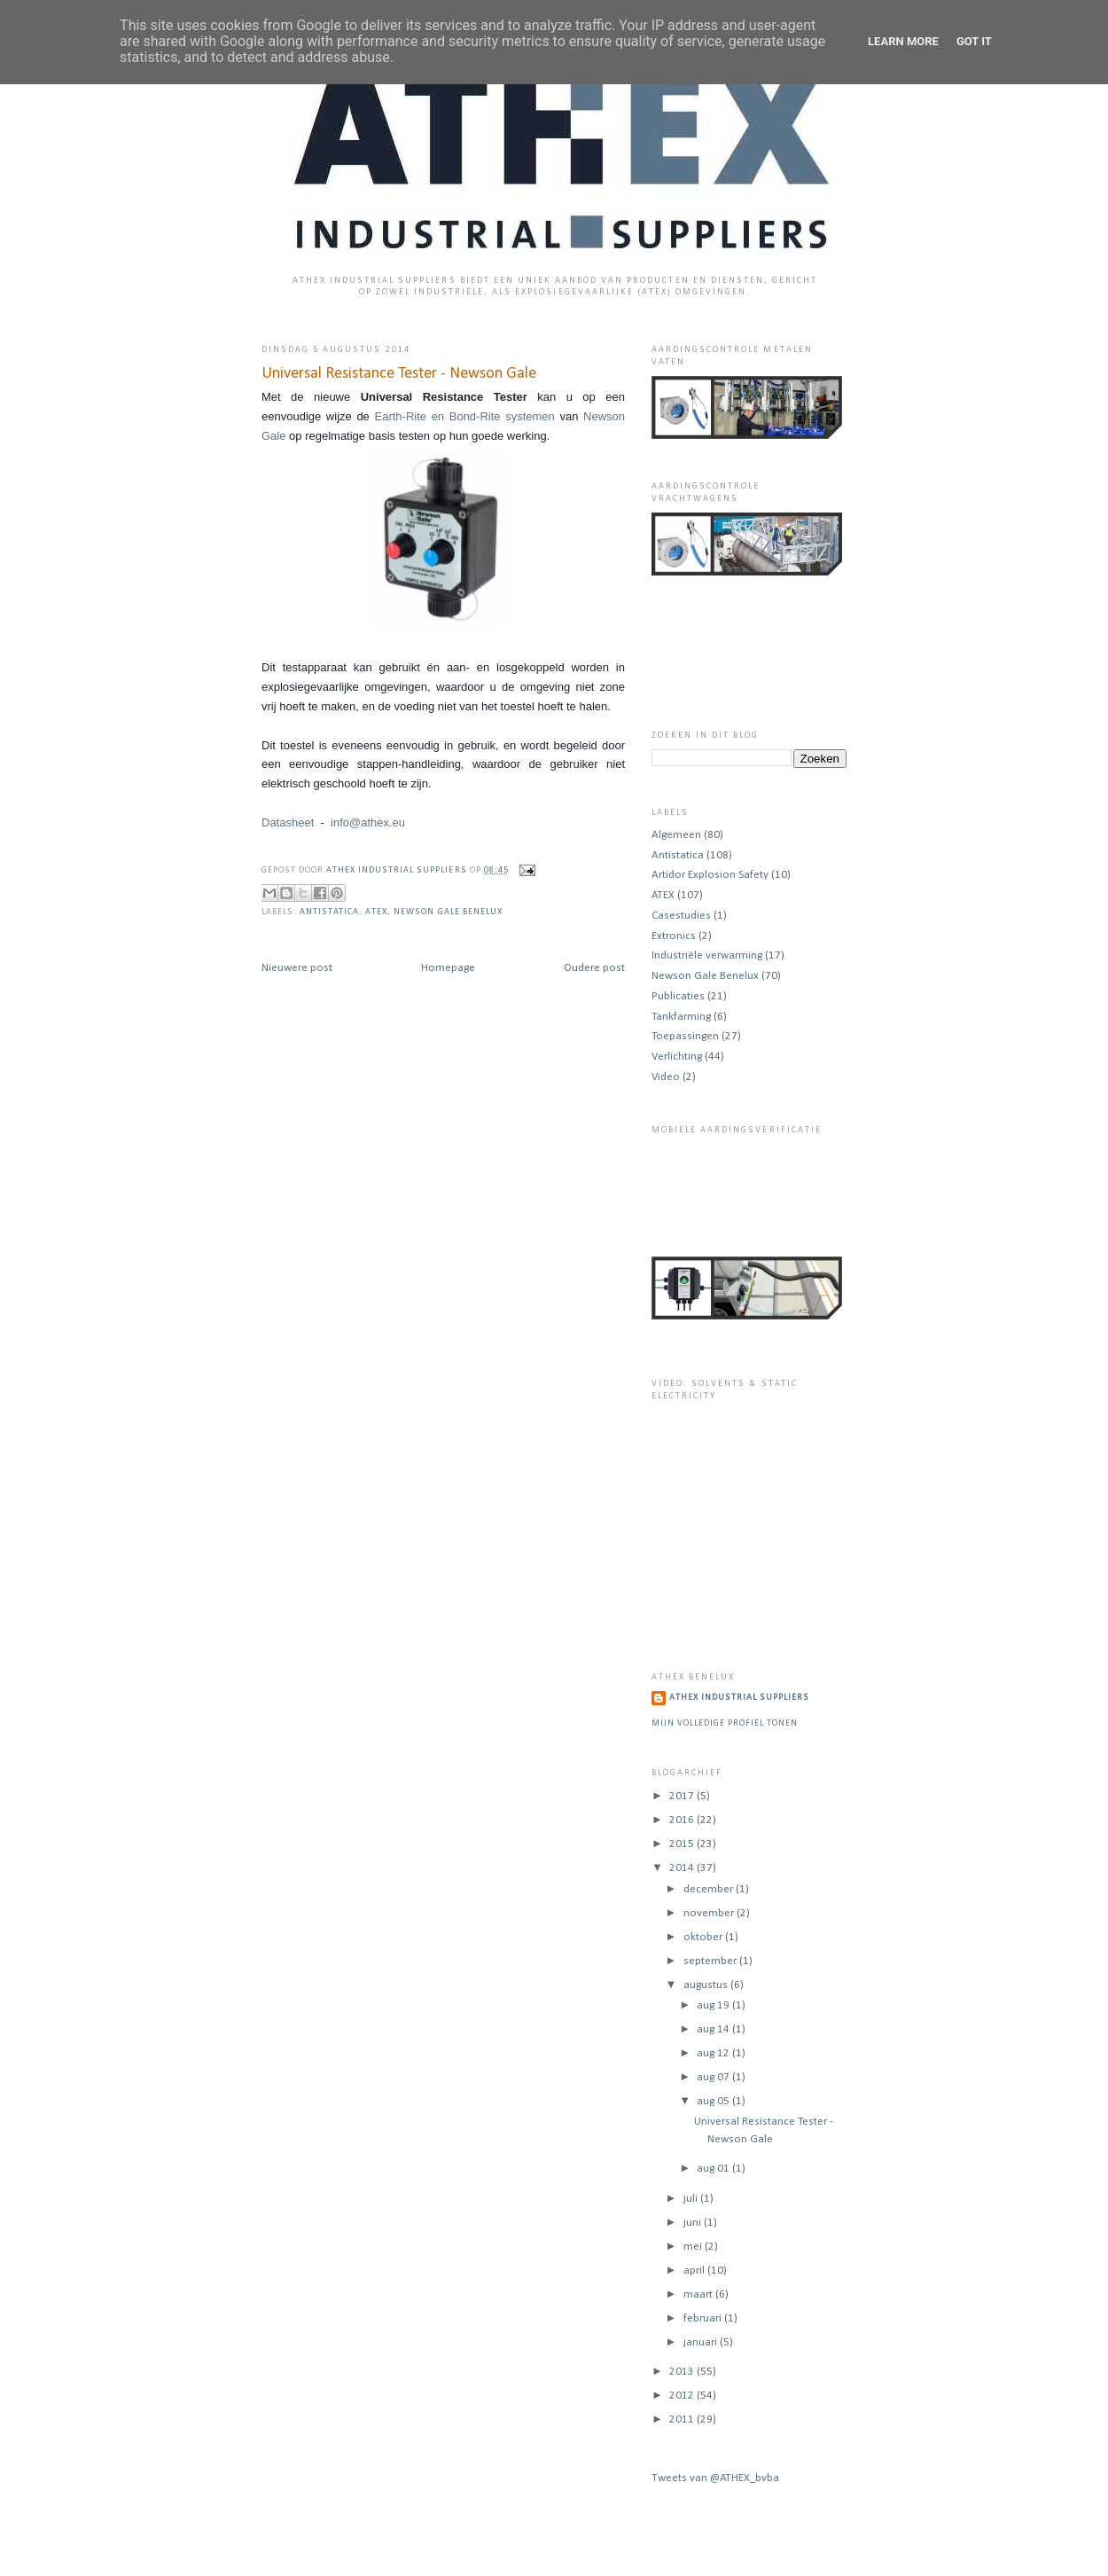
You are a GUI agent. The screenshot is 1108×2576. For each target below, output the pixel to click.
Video (666, 1077)
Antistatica (329, 912)
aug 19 (714, 2005)
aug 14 (714, 2029)
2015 (683, 1844)
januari (701, 2342)
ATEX (376, 912)
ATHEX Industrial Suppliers (397, 870)
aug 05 (714, 2101)
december (709, 1889)
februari (703, 2318)
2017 (683, 1796)
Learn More (903, 41)
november (710, 1913)
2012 (683, 2395)
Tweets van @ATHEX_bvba (715, 2478)
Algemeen (676, 835)
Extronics (674, 936)
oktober (704, 1937)
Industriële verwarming (707, 955)
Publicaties (678, 996)
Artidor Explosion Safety (710, 875)
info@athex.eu (368, 822)
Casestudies (681, 915)
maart (699, 2294)
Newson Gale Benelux (448, 912)
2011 (683, 2419)
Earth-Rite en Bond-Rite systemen (462, 416)
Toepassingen (685, 1036)
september (711, 1961)
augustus (706, 1985)
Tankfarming (681, 1016)
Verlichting (677, 1056)
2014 (683, 1868)
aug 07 (714, 2077)
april (695, 2270)
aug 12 (714, 2053)
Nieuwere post (296, 968)
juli (691, 2198)
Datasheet (287, 822)
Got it (974, 41)
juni (693, 2222)
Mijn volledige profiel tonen (725, 1723)
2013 (683, 2371)
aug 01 (714, 2168)
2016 (683, 1820)
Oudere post (594, 968)
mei (694, 2246)
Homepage (448, 968)
